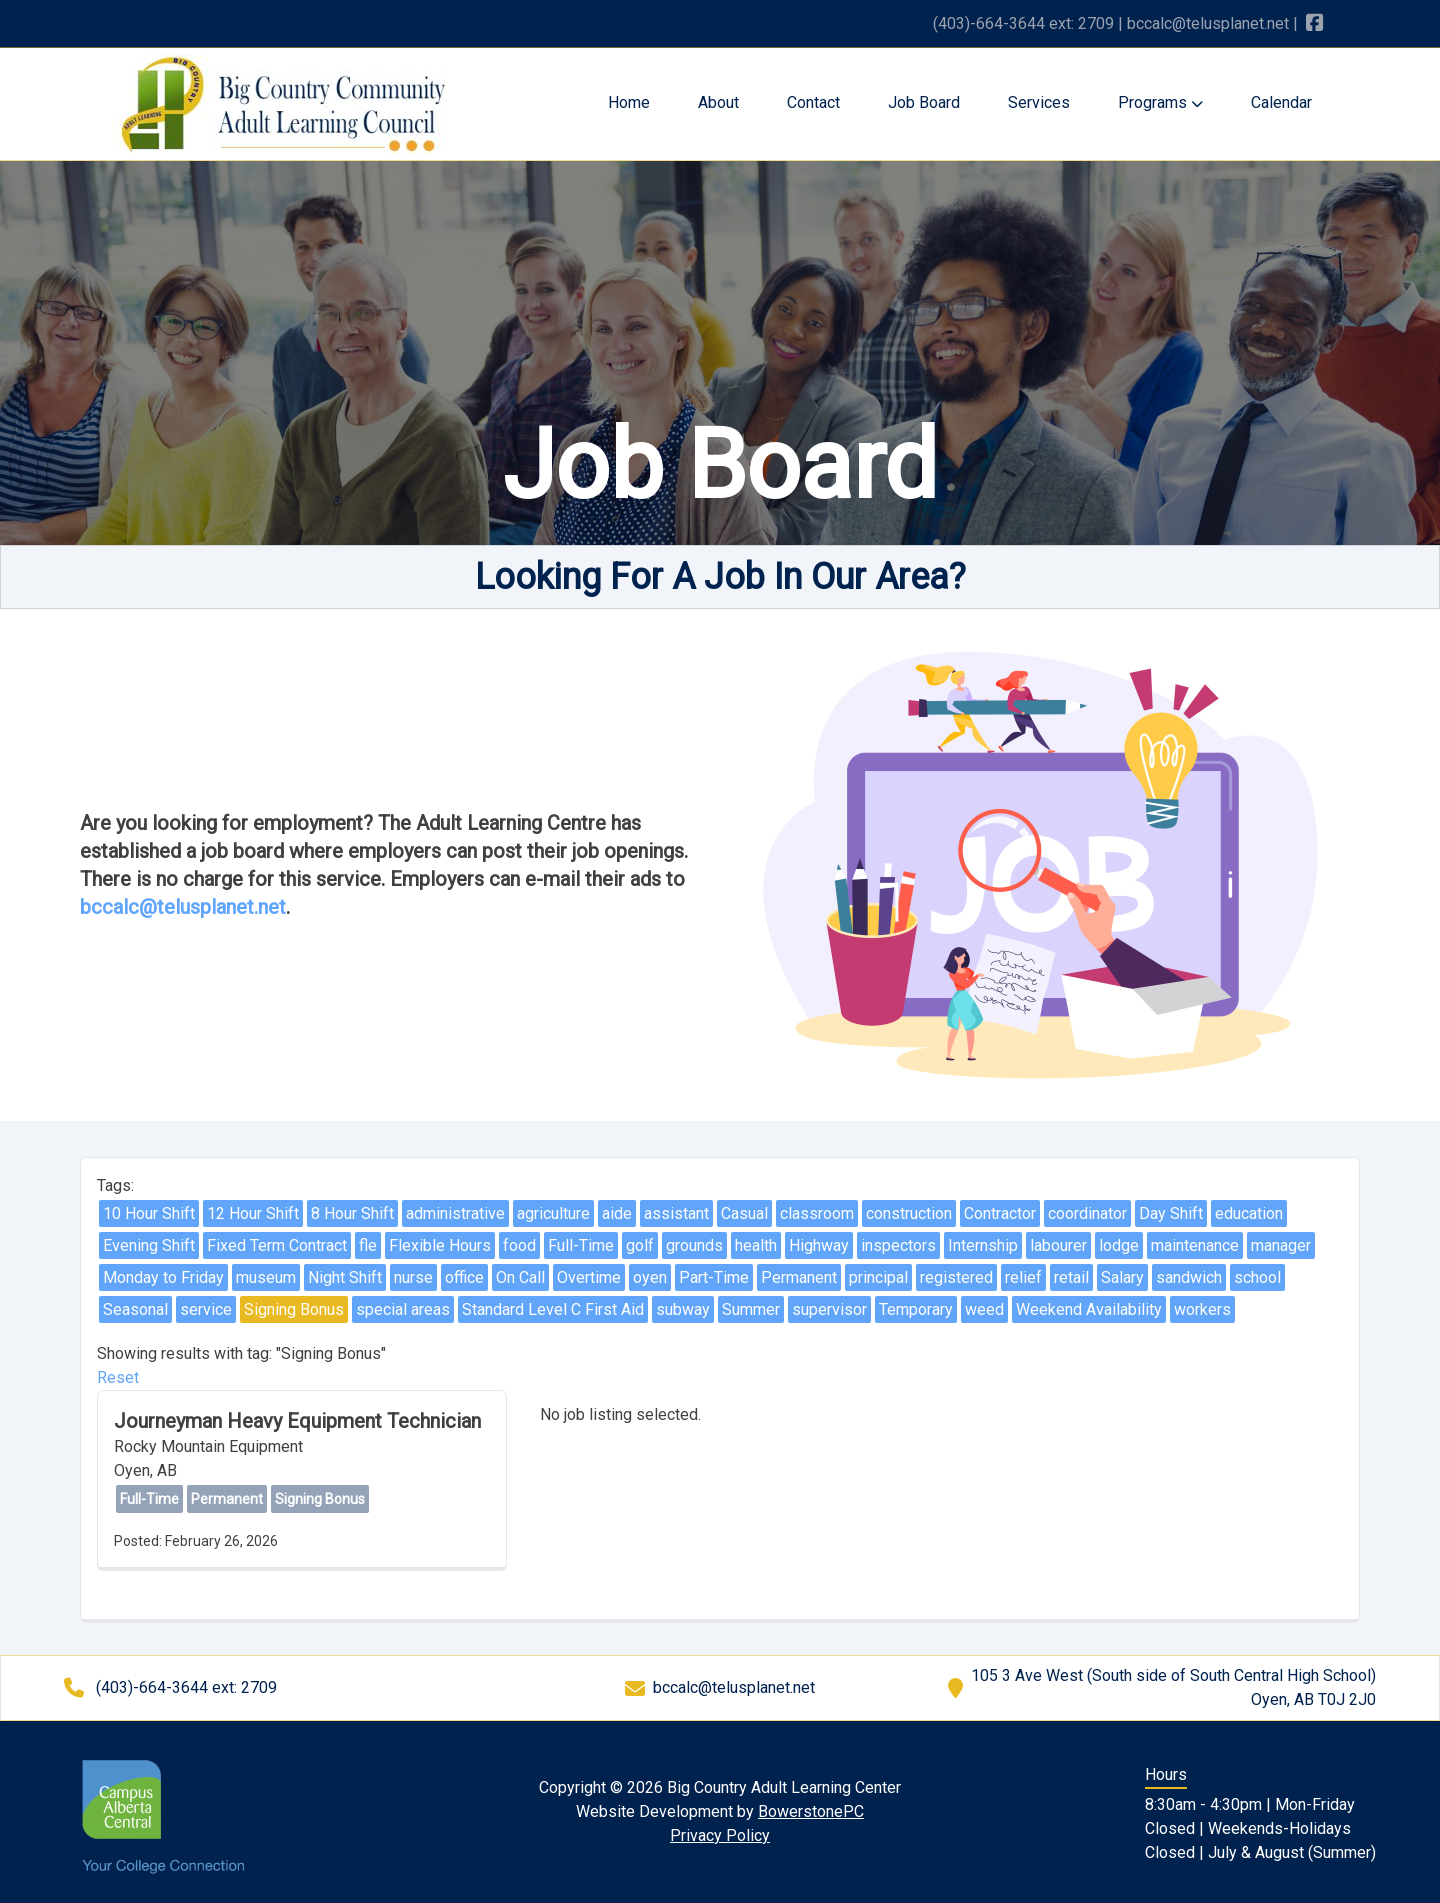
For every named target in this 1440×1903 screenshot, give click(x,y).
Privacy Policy (720, 1835)
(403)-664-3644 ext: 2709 (1023, 23)
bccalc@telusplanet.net (1208, 23)
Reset (118, 1377)
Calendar (1281, 102)
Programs (1160, 102)
